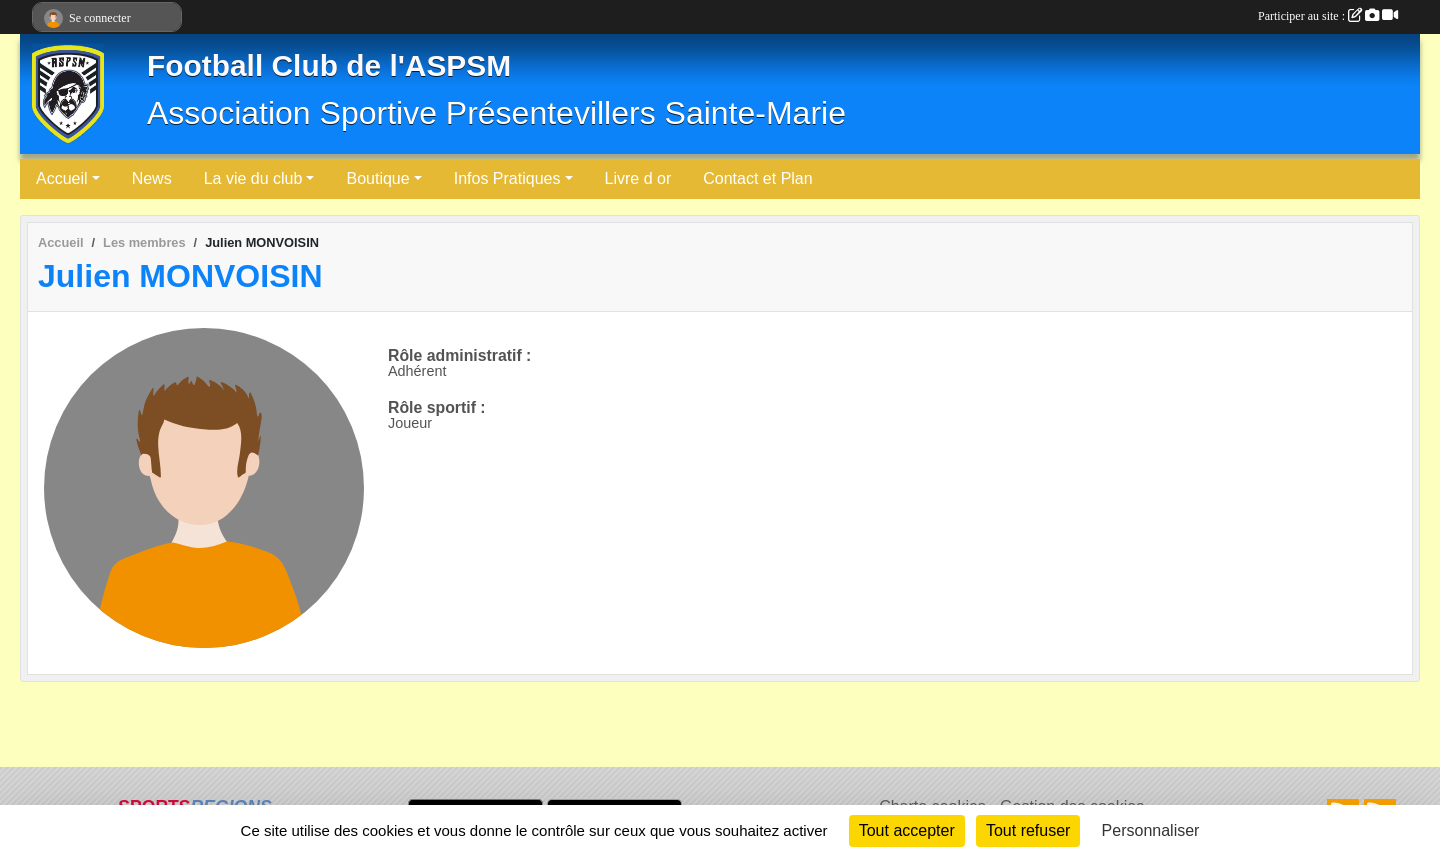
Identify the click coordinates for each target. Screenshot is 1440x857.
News (152, 178)
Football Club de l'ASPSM (329, 65)
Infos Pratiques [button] (507, 178)
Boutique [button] (377, 178)
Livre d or (638, 178)
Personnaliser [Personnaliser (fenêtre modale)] (1151, 830)
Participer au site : (1328, 16)
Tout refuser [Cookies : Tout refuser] (1028, 830)
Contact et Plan (757, 178)
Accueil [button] (62, 178)
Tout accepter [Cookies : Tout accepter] (907, 830)
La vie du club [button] (253, 178)
